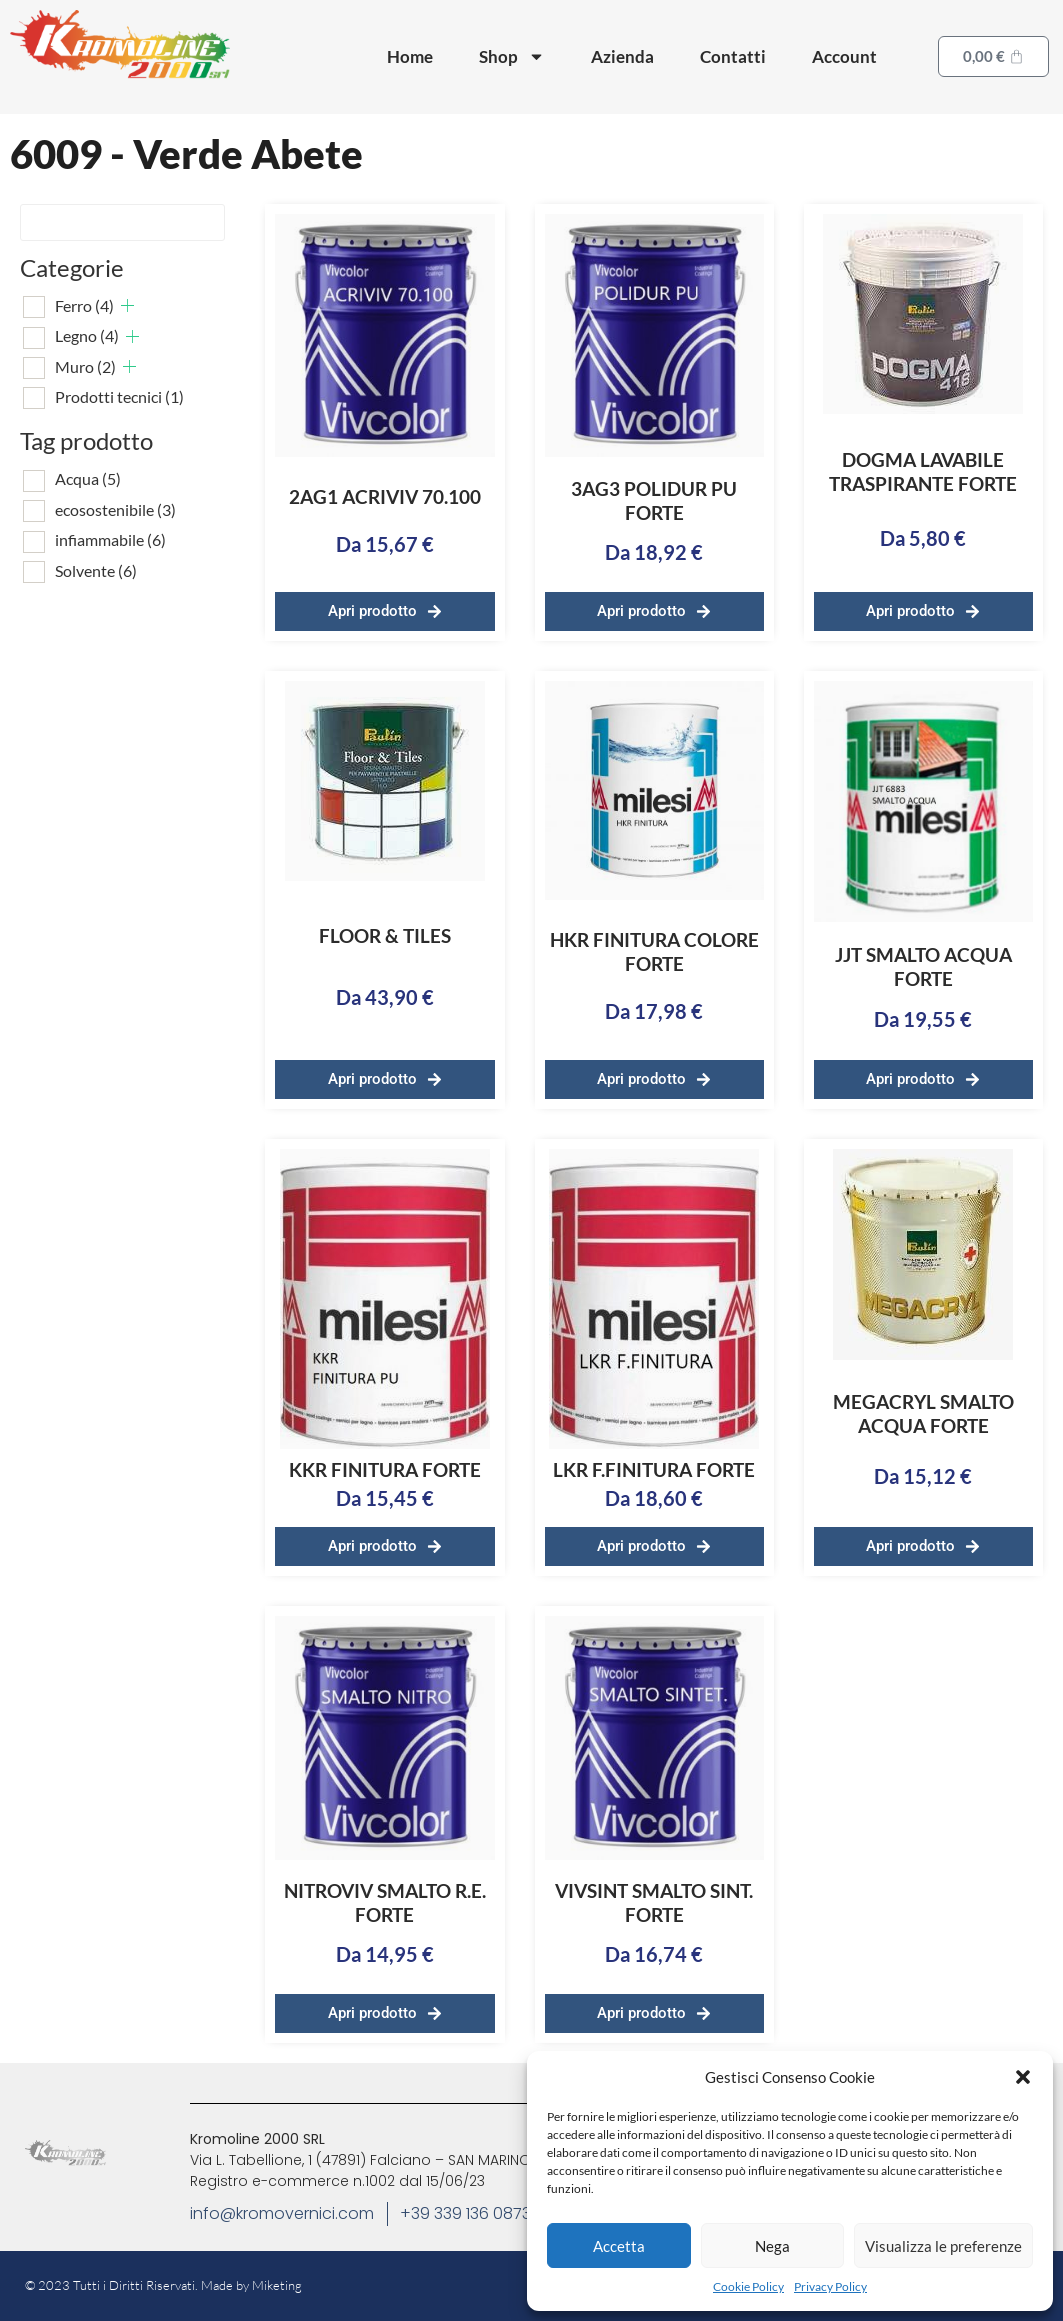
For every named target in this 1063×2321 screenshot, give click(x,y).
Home (410, 56)
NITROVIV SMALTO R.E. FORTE (385, 1902)
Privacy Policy (830, 2286)
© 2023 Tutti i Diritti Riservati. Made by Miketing (163, 2285)
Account (844, 56)
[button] (1023, 2077)
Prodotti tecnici (119, 396)
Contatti (733, 56)
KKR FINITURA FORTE (385, 1469)
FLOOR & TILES (385, 935)
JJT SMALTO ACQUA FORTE (923, 966)
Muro (85, 366)
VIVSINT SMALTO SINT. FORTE (654, 1902)
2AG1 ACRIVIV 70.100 (385, 496)
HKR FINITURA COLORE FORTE (654, 951)
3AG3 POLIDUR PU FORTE (654, 500)
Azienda (622, 56)
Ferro (84, 305)
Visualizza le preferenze (943, 2246)
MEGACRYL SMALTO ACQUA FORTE (923, 1413)
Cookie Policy (748, 2286)
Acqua (88, 478)
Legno (87, 335)
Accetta (619, 2246)
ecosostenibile (115, 509)
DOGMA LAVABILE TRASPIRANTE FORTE (923, 471)
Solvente (96, 570)
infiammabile (110, 539)
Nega (772, 2246)
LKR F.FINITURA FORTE (654, 1469)
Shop (512, 56)
